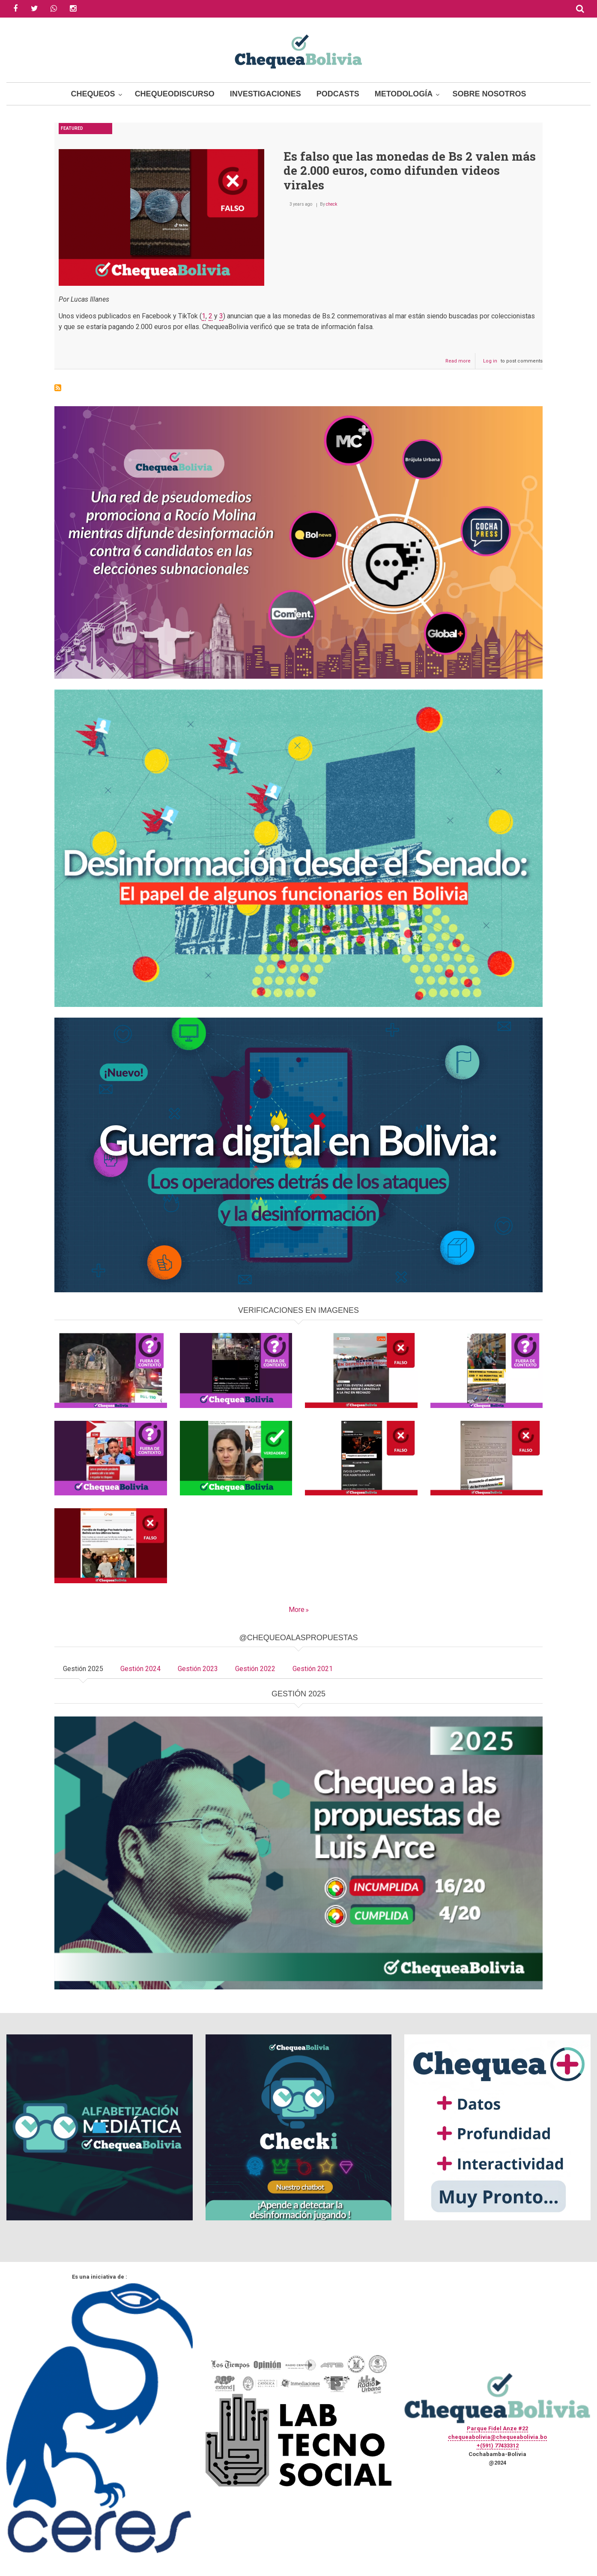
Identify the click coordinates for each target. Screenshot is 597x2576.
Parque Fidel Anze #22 (497, 2428)
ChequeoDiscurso (175, 94)
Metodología (404, 94)
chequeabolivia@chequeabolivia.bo (497, 2437)
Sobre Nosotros (489, 94)
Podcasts (337, 94)
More (296, 1610)
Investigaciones (265, 94)
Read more (460, 363)
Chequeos (93, 94)
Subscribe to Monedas (57, 387)
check (331, 204)
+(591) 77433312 (498, 2445)
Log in (490, 361)
